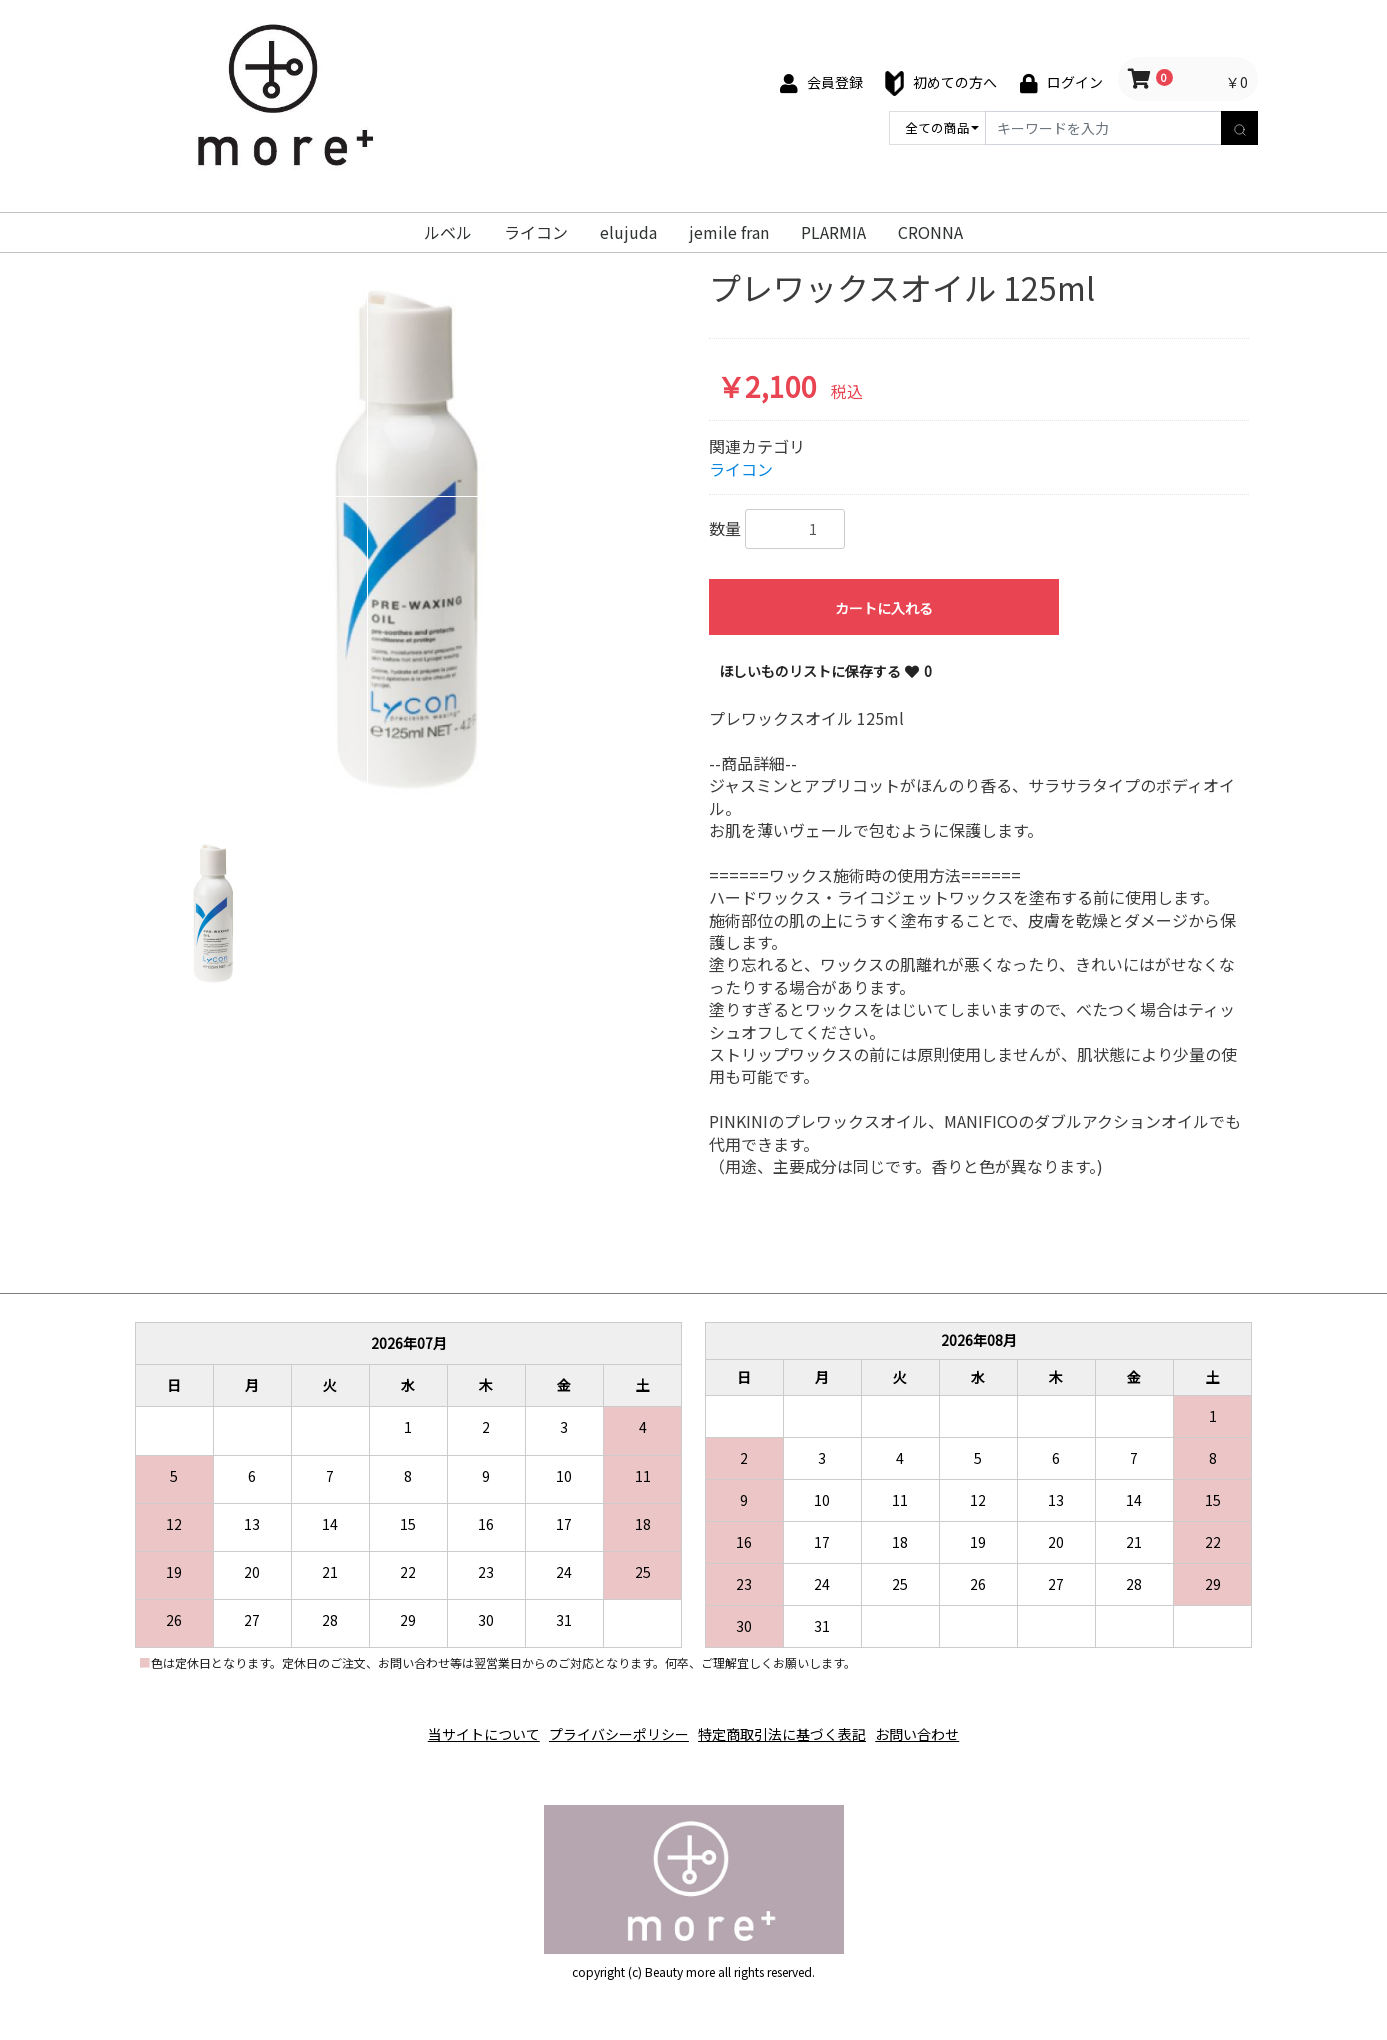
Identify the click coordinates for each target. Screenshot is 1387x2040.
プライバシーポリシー (612, 1724)
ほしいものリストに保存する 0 (826, 671)
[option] (409, 538)
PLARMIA (833, 232)
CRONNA (930, 232)
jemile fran (729, 232)
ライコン (536, 232)
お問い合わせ (940, 1724)
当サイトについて (462, 1724)
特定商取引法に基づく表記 (790, 1724)
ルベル (448, 232)
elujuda (628, 232)
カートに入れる (884, 608)
